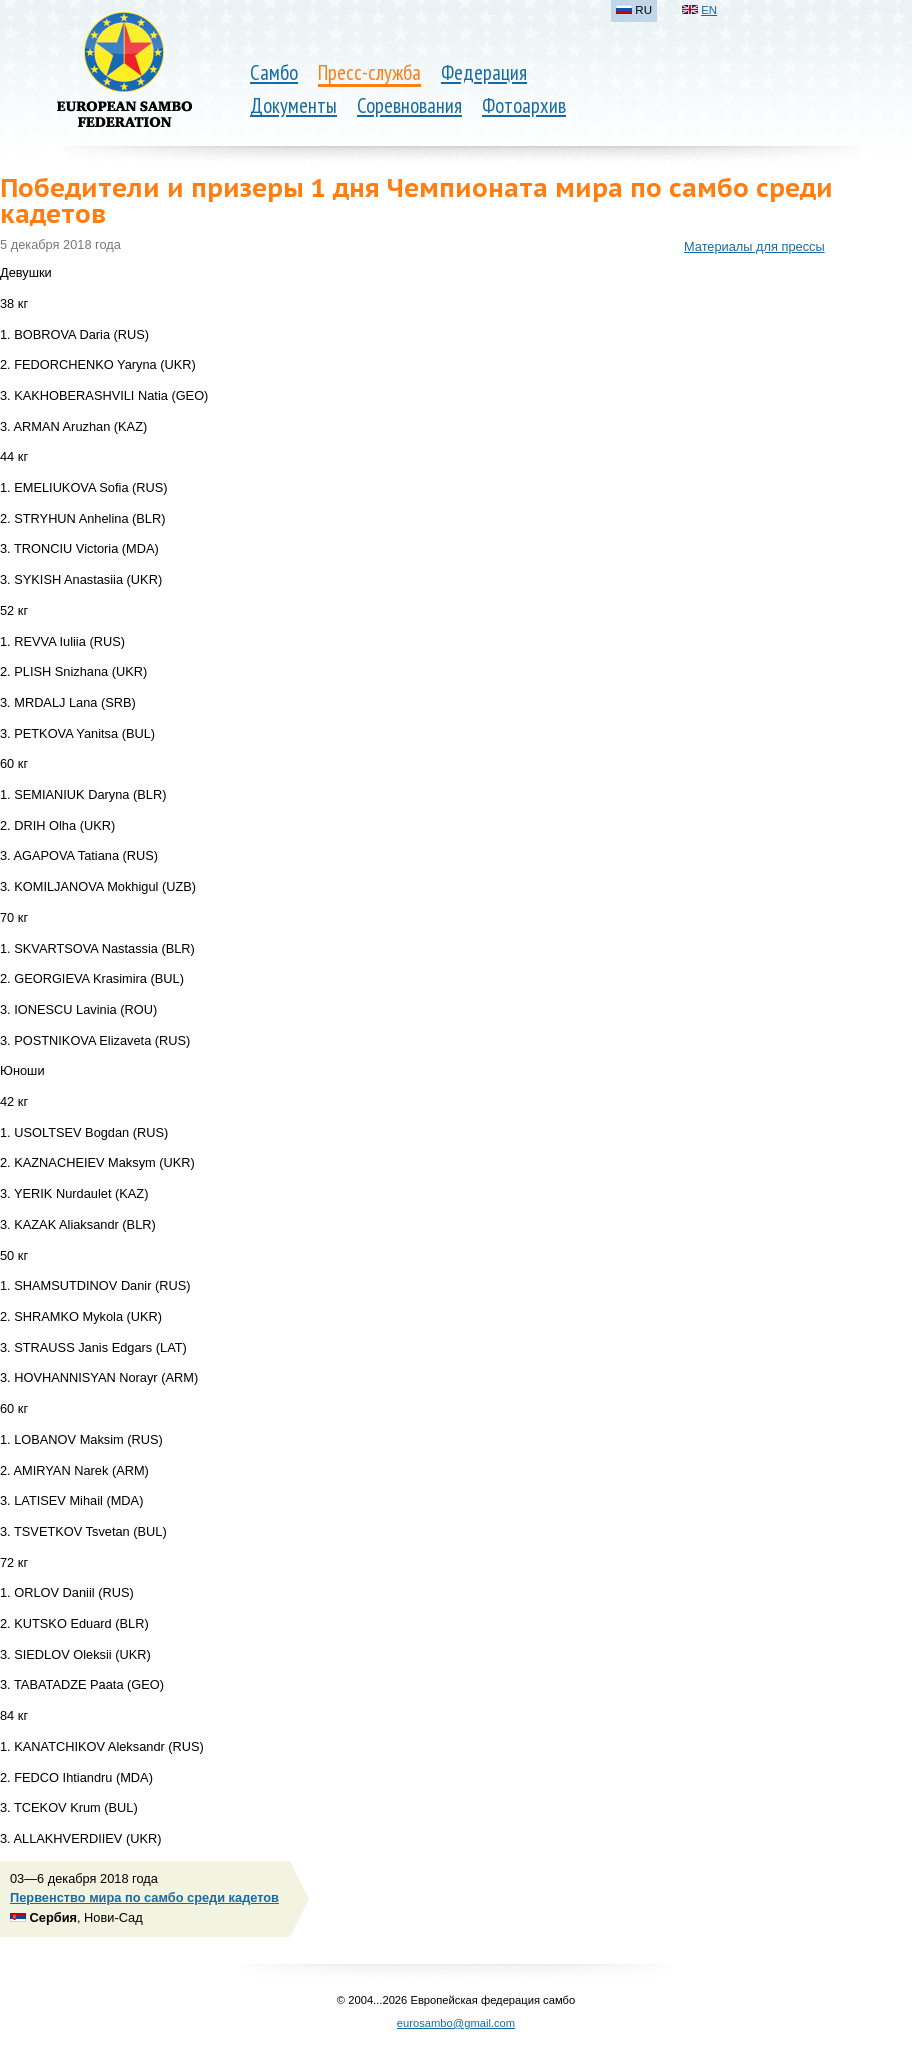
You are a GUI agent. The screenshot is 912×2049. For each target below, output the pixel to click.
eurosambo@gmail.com (456, 2023)
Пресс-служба (369, 72)
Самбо (274, 72)
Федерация (484, 72)
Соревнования (409, 105)
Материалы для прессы (754, 246)
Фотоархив (524, 105)
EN (709, 10)
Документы (293, 105)
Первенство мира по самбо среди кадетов (144, 1897)
